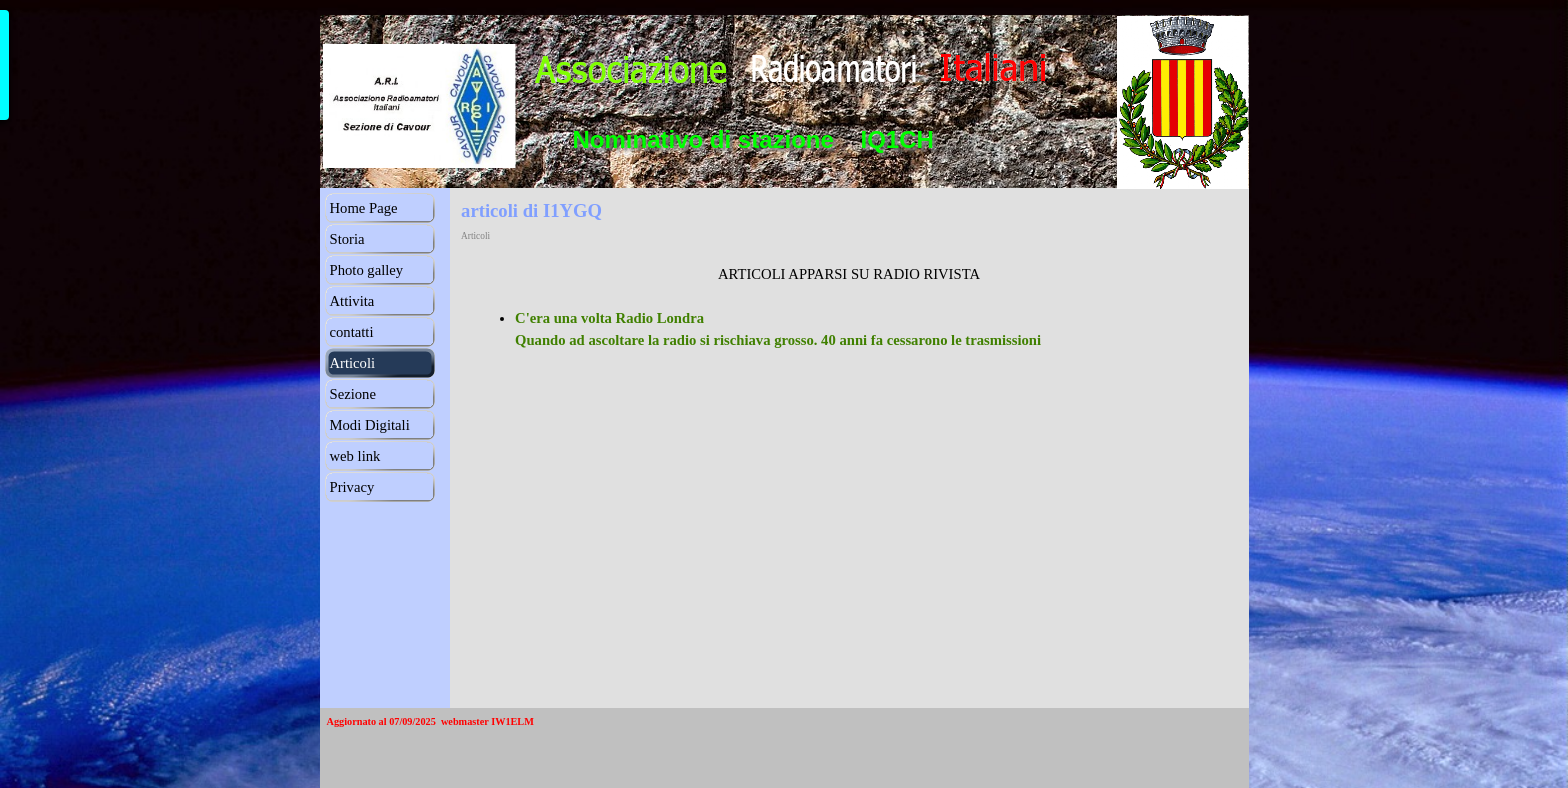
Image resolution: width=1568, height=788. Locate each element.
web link (355, 456)
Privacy (352, 487)
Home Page (364, 208)
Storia (347, 239)
